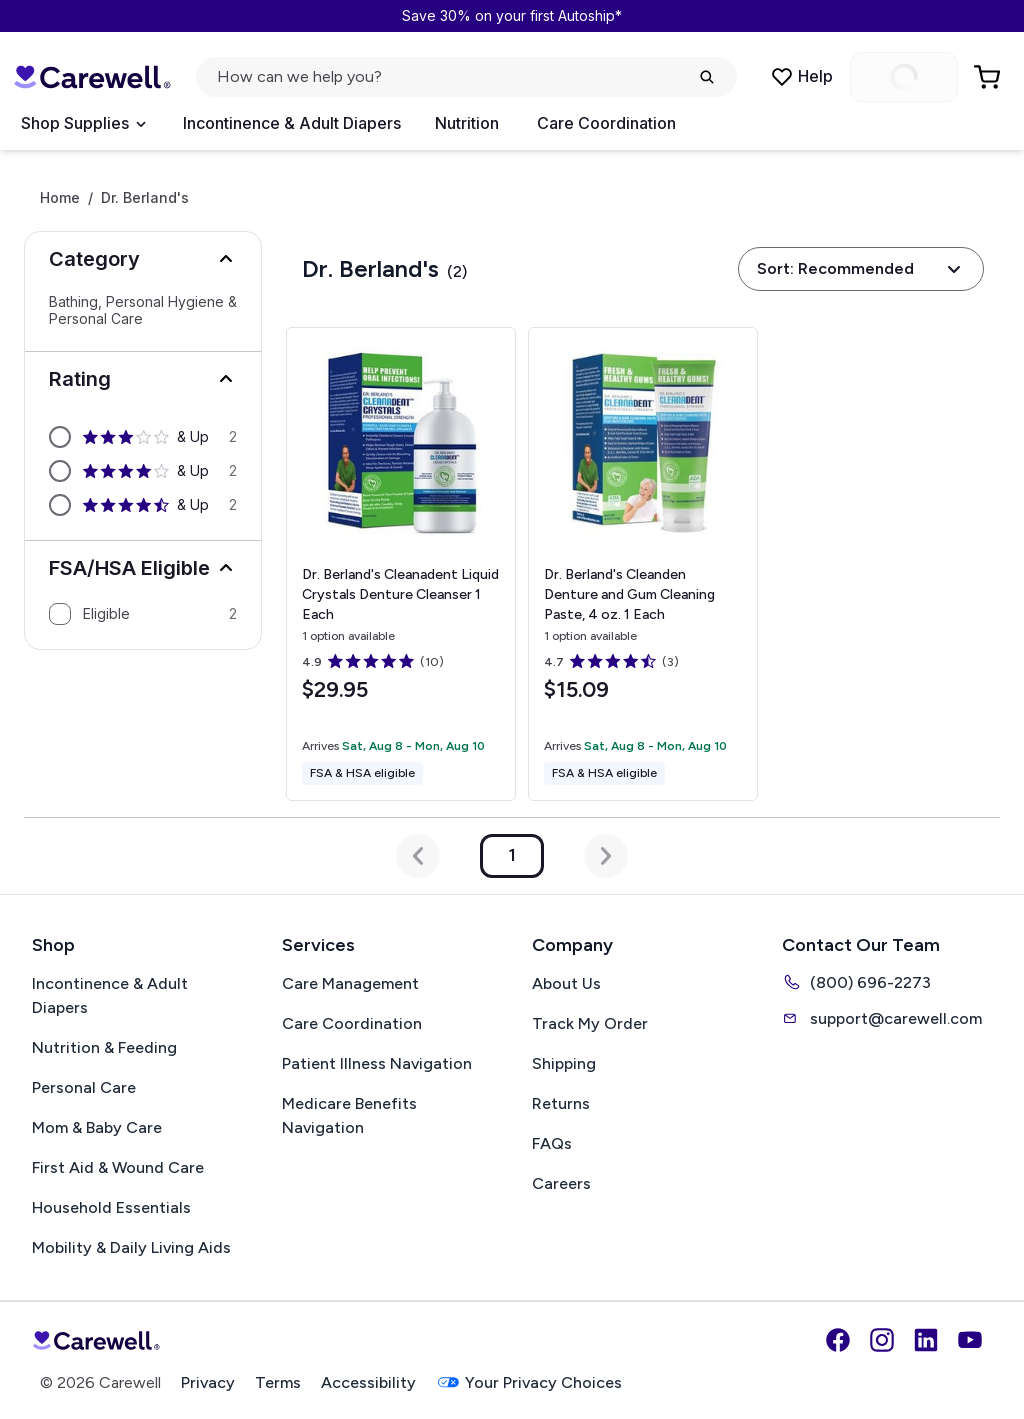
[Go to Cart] (989, 77)
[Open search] (466, 77)
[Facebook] (838, 1340)
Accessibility (368, 1382)
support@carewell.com (882, 1018)
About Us (566, 983)
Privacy (208, 1382)
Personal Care (84, 1087)
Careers (561, 1183)
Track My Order (590, 1023)
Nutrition (467, 123)
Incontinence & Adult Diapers (292, 123)
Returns (561, 1103)
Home (60, 198)
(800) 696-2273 (856, 982)
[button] (143, 259)
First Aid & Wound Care (118, 1167)
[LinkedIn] (926, 1340)
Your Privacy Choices (529, 1382)
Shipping (564, 1063)
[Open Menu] (83, 124)
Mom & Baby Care (97, 1127)
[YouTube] (970, 1340)
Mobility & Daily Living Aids (131, 1247)
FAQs (552, 1143)
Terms (278, 1382)
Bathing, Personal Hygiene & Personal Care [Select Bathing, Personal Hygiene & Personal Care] (143, 310)
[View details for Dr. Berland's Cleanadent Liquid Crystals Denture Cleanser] (401, 564)
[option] (143, 437)
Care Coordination (606, 123)
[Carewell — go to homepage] (92, 77)
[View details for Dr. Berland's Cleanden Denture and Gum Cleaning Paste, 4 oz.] (643, 564)
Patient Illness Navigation (377, 1063)
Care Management (350, 983)
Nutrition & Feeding (104, 1047)
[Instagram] (882, 1340)
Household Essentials (111, 1207)
